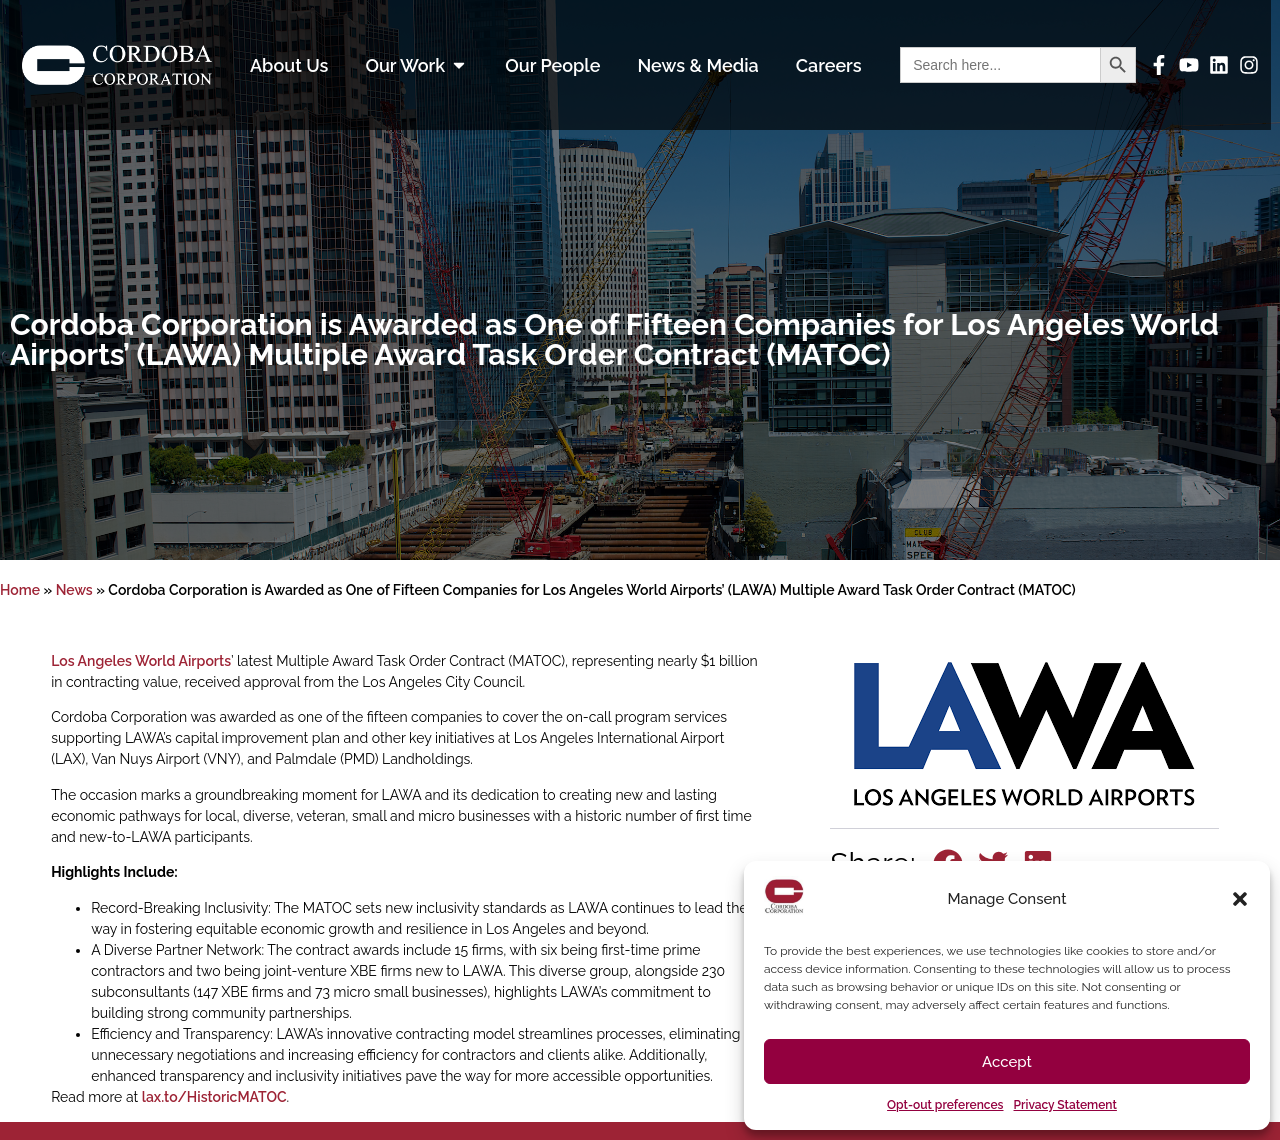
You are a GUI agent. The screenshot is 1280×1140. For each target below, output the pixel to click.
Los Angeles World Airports (141, 661)
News (74, 590)
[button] (1240, 899)
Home (20, 590)
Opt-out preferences (945, 1105)
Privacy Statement (1065, 1105)
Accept (1007, 1062)
